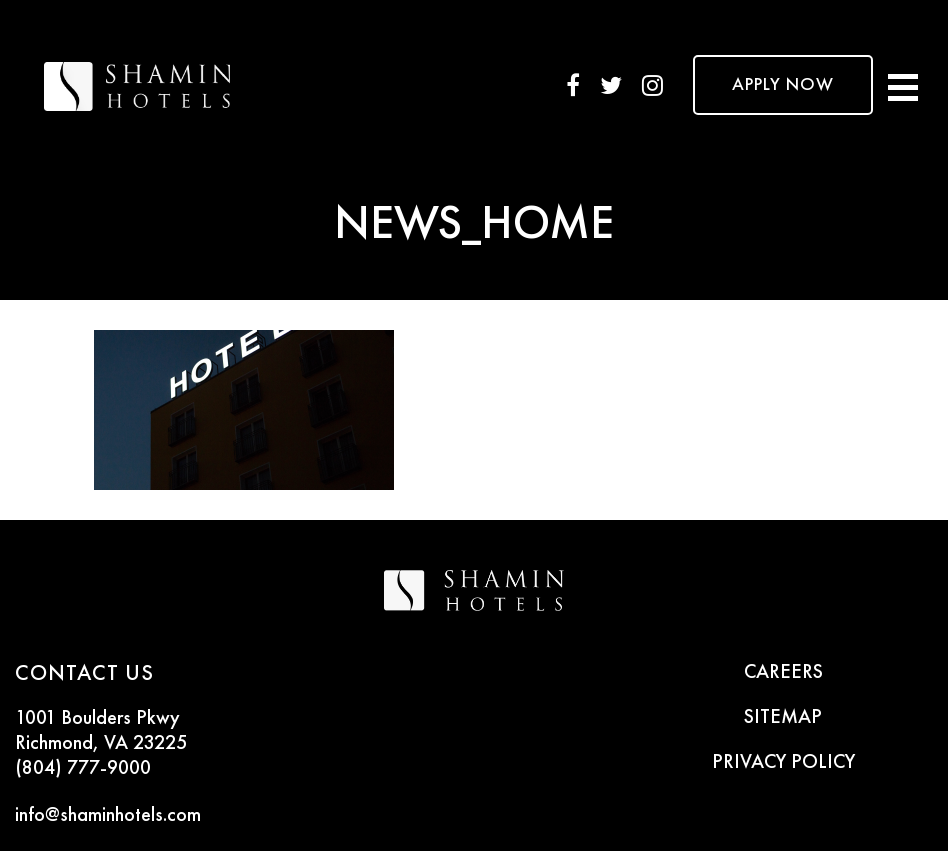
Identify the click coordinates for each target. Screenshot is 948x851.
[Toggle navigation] (903, 85)
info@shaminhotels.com (108, 816)
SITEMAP (783, 718)
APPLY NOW (783, 85)
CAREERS (783, 673)
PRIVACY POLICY (783, 763)
